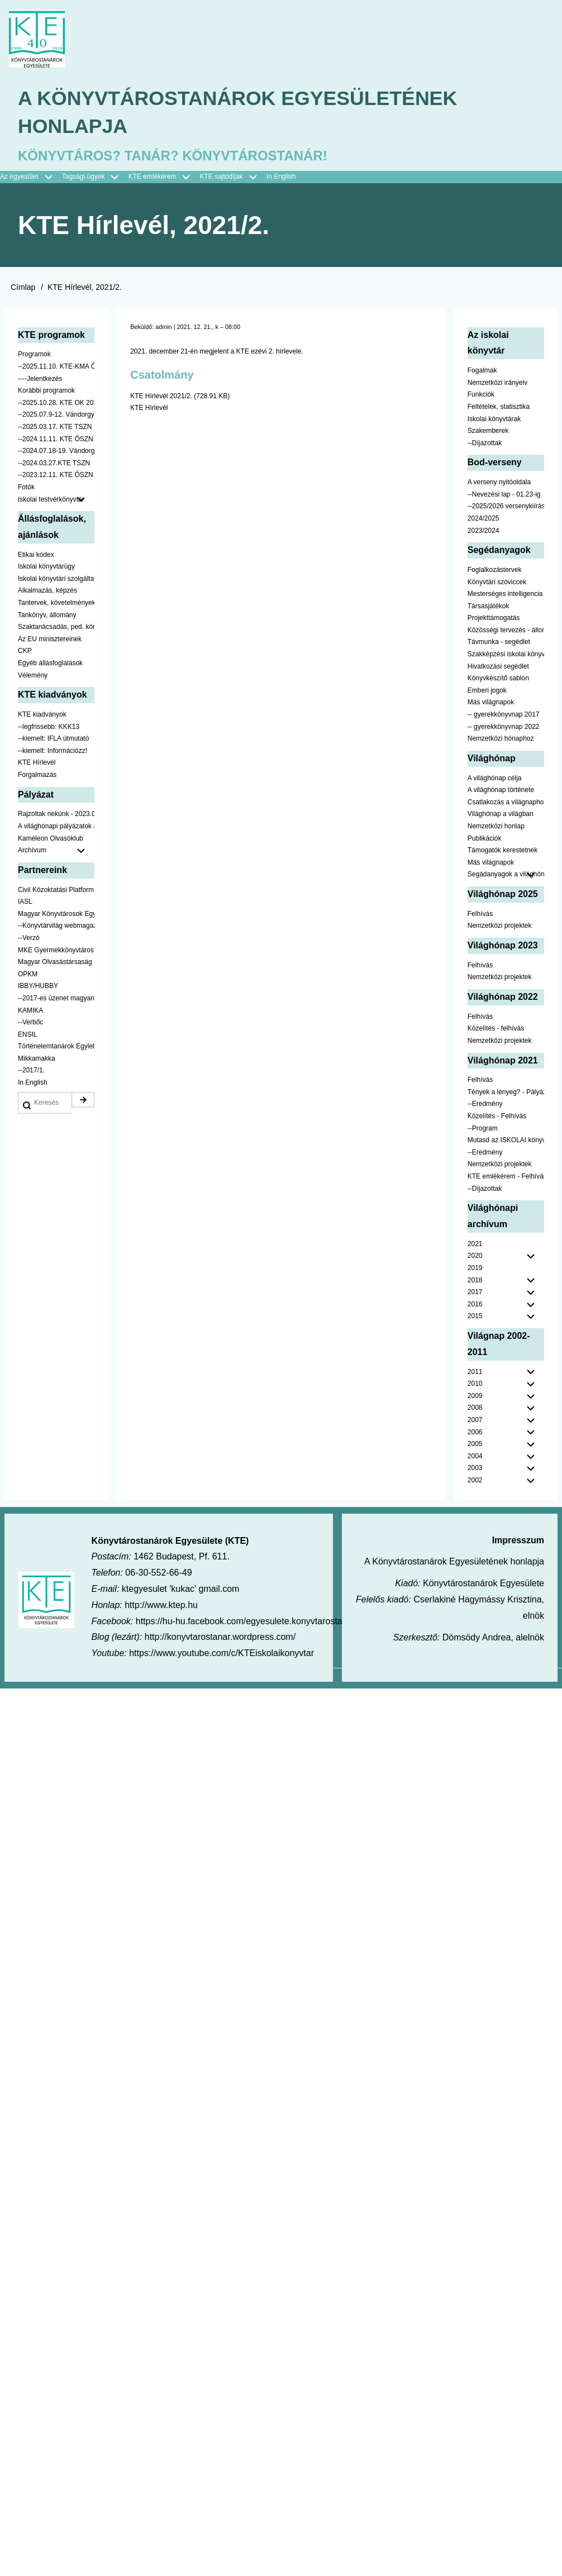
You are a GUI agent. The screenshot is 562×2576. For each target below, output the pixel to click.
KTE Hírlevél (149, 409)
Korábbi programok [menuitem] (46, 391)
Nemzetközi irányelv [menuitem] (497, 383)
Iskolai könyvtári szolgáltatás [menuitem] (56, 579)
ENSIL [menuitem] (27, 1035)
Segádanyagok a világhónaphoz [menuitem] (506, 875)
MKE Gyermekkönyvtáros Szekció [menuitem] (56, 951)
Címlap (23, 288)
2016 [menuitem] (475, 1305)
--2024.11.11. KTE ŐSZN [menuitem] (55, 439)
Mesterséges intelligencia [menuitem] (505, 595)
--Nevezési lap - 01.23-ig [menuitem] (504, 495)
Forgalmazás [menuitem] (37, 776)
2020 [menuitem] (475, 1257)
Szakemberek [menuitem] (488, 432)
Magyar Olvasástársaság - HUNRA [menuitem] (56, 963)
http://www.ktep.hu (161, 1605)
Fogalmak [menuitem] (482, 371)
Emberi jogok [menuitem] (487, 691)
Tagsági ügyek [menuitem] (95, 178)
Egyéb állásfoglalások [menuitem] (50, 664)
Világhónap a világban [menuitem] (501, 815)
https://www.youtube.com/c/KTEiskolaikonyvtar (221, 1654)
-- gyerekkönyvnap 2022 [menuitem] (504, 727)
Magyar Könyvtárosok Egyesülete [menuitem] (56, 914)
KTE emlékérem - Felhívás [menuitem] (506, 1177)
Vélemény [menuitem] (32, 676)
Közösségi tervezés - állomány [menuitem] (506, 631)
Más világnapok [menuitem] (491, 703)
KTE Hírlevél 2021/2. (161, 396)
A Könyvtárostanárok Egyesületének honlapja (239, 113)
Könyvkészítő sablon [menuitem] (498, 679)
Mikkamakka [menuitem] (36, 1059)
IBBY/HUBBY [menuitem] (38, 987)
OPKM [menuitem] (27, 975)
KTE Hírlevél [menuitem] (36, 763)
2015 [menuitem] (475, 1317)
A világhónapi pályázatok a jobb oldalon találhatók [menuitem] (56, 827)
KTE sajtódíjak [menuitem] (220, 178)
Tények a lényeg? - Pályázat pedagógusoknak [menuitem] (506, 1092)
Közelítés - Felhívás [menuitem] (497, 1117)
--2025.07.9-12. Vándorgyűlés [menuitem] (56, 415)
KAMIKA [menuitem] (30, 1011)
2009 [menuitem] (475, 1396)
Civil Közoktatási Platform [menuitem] (56, 890)
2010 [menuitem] (475, 1385)
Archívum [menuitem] (56, 852)
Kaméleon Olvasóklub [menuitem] (50, 839)
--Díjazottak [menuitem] (485, 443)
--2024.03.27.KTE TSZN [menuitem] (54, 464)
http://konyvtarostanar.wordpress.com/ (220, 1638)
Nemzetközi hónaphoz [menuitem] (501, 739)
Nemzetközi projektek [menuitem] (500, 927)
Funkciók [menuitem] (481, 395)
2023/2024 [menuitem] (483, 531)
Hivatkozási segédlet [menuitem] (498, 667)
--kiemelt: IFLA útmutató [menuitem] (53, 739)
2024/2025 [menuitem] (483, 519)
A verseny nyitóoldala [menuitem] (499, 483)
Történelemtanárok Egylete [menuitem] (56, 1047)
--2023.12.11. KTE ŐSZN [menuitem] (55, 476)
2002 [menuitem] (475, 1481)
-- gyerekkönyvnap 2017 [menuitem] (504, 715)
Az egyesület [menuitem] (31, 178)
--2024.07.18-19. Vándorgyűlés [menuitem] (56, 452)
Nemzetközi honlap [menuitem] (496, 827)
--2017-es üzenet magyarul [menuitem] (56, 999)
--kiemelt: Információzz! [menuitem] (52, 751)
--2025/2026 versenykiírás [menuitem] (506, 507)
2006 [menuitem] (475, 1433)
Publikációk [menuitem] (485, 839)
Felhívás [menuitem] (480, 914)
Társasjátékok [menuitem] (488, 606)
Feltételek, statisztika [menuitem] (499, 408)
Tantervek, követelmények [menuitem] (56, 604)
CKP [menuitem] (25, 652)
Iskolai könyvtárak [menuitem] (494, 419)
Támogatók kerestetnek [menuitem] (502, 851)
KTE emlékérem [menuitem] (163, 178)
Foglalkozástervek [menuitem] (495, 570)
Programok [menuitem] (34, 355)
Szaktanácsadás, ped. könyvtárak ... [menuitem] (56, 628)
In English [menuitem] (281, 178)
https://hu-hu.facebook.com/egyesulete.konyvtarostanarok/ (251, 1621)
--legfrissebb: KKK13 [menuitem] (48, 727)
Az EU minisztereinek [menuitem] (50, 639)
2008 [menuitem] (475, 1409)
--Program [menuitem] (483, 1129)
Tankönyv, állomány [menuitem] (47, 615)
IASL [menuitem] (25, 903)
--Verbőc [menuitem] (30, 1023)
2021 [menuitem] (475, 1244)
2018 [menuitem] (475, 1281)
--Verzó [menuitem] (29, 939)
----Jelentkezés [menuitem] (40, 379)
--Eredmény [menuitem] (485, 1105)
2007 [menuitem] (475, 1421)
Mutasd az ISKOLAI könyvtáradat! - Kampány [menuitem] (506, 1141)
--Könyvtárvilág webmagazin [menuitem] (56, 927)
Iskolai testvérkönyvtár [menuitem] (56, 500)
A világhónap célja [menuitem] (495, 779)
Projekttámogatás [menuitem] (494, 619)
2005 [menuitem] (475, 1445)
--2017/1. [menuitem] (31, 1071)
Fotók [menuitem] (26, 488)
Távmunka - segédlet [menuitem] (499, 643)
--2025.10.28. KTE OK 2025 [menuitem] (56, 403)
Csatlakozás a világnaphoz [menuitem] (506, 803)
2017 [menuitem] (475, 1293)
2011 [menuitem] (475, 1372)
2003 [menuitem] (475, 1469)
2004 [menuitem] (475, 1457)
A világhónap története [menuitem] (501, 791)
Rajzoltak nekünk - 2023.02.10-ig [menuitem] (56, 815)
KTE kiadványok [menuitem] (42, 715)
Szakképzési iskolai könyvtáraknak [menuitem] (506, 655)
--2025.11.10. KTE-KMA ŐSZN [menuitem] (56, 367)
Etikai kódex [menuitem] (36, 555)
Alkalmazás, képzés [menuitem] (47, 591)
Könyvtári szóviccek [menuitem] (497, 582)
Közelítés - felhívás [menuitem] (496, 1029)
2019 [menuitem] (475, 1269)
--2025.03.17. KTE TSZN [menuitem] (55, 428)
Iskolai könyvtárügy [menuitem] (46, 567)
